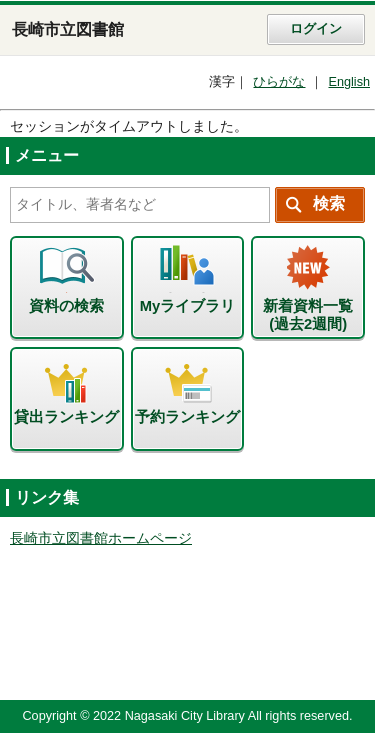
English (349, 82)
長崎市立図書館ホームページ (101, 538)
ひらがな (279, 82)
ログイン (316, 29)
